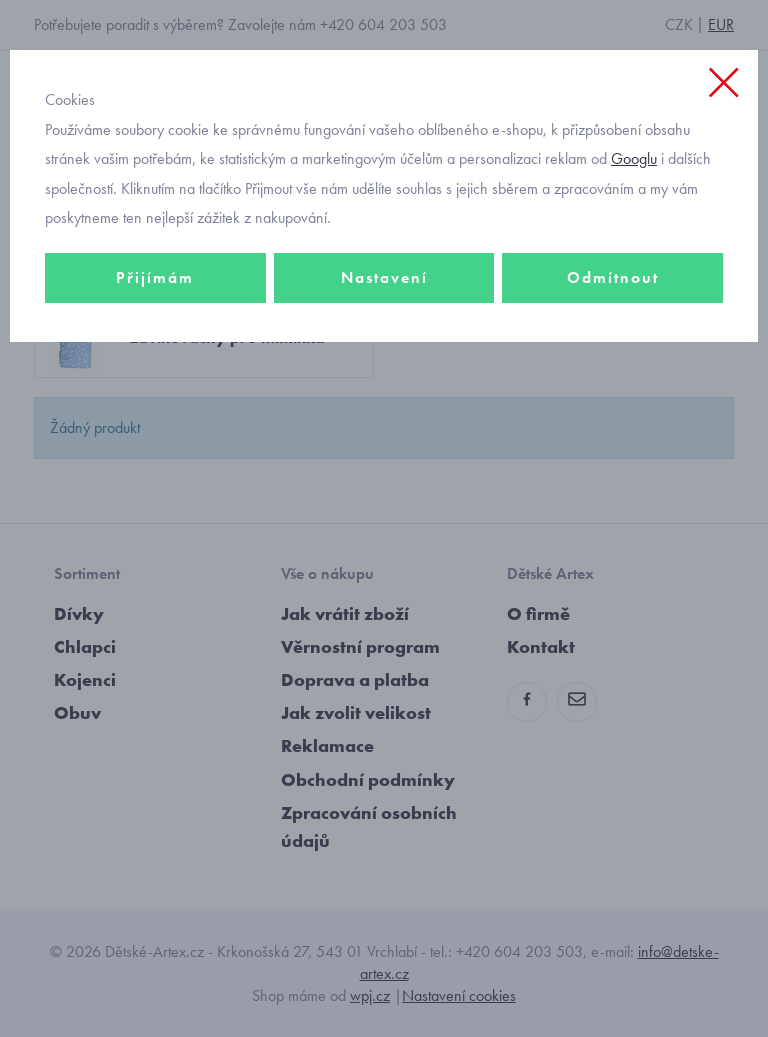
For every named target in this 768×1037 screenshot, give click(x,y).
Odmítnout (613, 277)
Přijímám (155, 277)
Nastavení (384, 277)
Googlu (634, 158)
